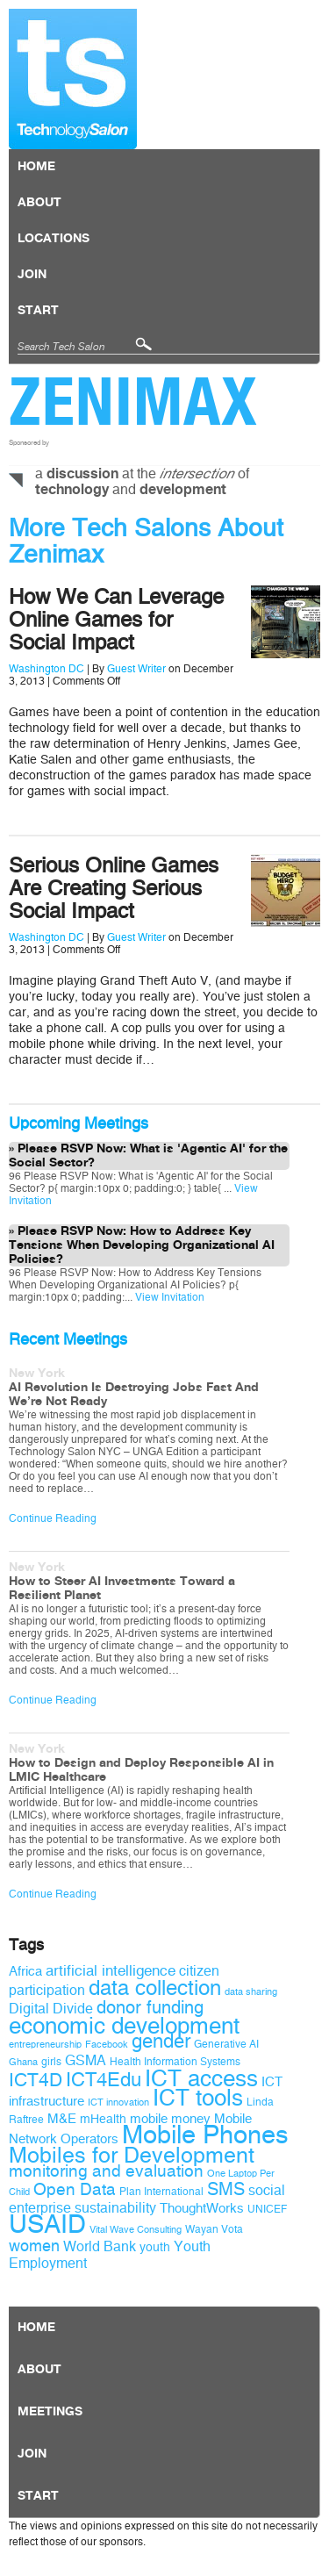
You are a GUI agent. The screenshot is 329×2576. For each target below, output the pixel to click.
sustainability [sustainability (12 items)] (115, 2207)
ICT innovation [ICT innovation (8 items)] (118, 2102)
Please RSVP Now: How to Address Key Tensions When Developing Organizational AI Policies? (142, 1245)
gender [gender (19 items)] (161, 2041)
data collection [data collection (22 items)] (155, 1988)
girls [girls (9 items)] (51, 2062)
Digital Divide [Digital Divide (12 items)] (51, 2008)
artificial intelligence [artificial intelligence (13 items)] (110, 1971)
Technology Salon (73, 79)
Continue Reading (53, 1518)
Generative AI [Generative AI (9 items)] (226, 2044)
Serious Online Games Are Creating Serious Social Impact (113, 888)
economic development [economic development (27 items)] (124, 2026)
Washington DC (46, 669)
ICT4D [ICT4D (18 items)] (35, 2080)
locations (53, 239)
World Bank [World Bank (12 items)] (99, 2246)
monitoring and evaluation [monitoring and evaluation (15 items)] (106, 2171)
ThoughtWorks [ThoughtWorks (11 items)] (202, 2208)
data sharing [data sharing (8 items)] (251, 1992)
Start (38, 311)
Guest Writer (136, 669)
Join (32, 275)
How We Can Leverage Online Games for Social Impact (116, 620)
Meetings (50, 2412)
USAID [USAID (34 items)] (47, 2224)
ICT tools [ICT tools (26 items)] (198, 2098)
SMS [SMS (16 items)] (226, 2189)
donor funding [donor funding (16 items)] (150, 2008)
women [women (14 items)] (34, 2246)
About (39, 203)
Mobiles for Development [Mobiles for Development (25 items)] (131, 2155)
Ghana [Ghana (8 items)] (23, 2062)
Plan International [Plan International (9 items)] (161, 2191)
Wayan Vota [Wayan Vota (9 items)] (214, 2229)
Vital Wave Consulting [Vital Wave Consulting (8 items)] (135, 2229)
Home (36, 167)
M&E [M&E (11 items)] (61, 2119)
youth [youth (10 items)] (154, 2247)
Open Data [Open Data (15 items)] (74, 2189)
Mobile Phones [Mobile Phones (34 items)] (205, 2135)
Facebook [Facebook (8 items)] (106, 2044)
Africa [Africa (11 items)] (25, 1971)
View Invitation (168, 1297)
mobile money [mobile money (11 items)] (170, 2119)
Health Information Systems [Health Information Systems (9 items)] (175, 2062)
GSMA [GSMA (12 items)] (85, 2060)
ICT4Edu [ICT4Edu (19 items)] (103, 2080)
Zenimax (133, 401)
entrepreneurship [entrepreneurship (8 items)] (45, 2044)
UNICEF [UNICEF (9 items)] (267, 2209)
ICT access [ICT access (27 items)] (201, 2078)
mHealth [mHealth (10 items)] (103, 2119)
